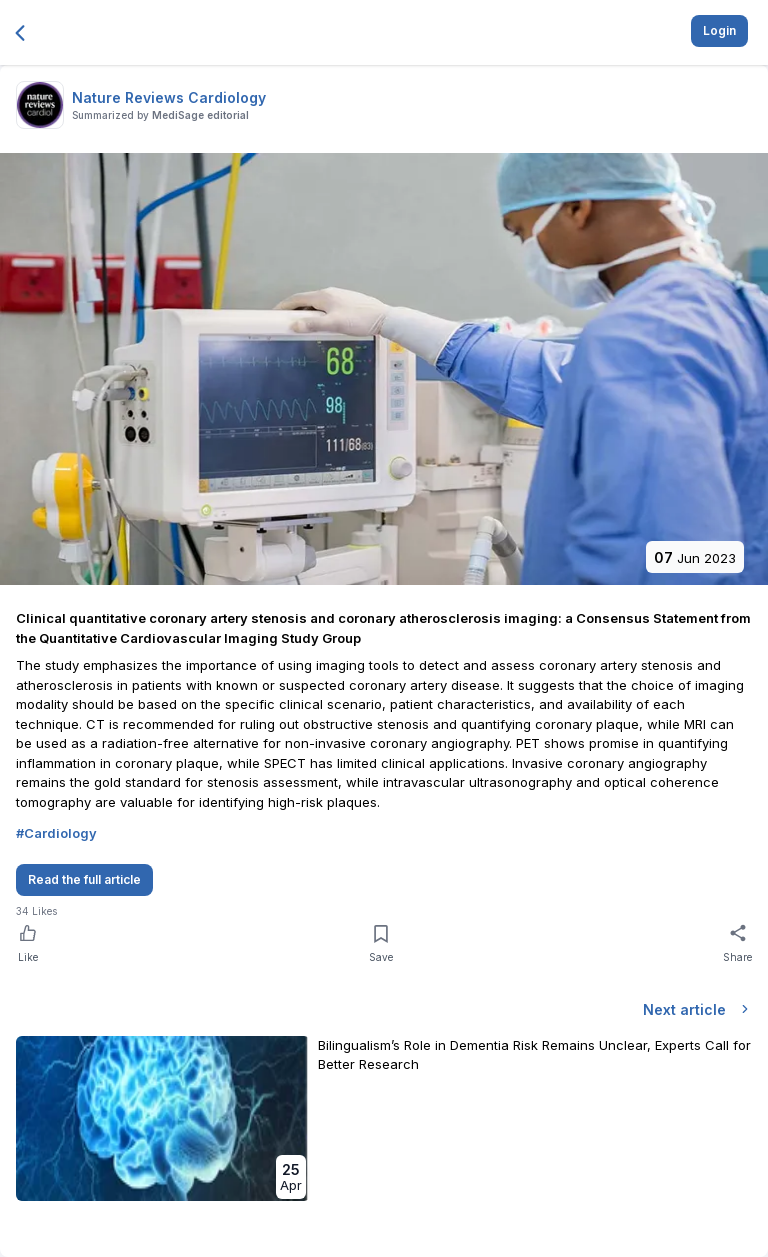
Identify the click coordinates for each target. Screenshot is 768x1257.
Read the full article (84, 879)
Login (719, 30)
